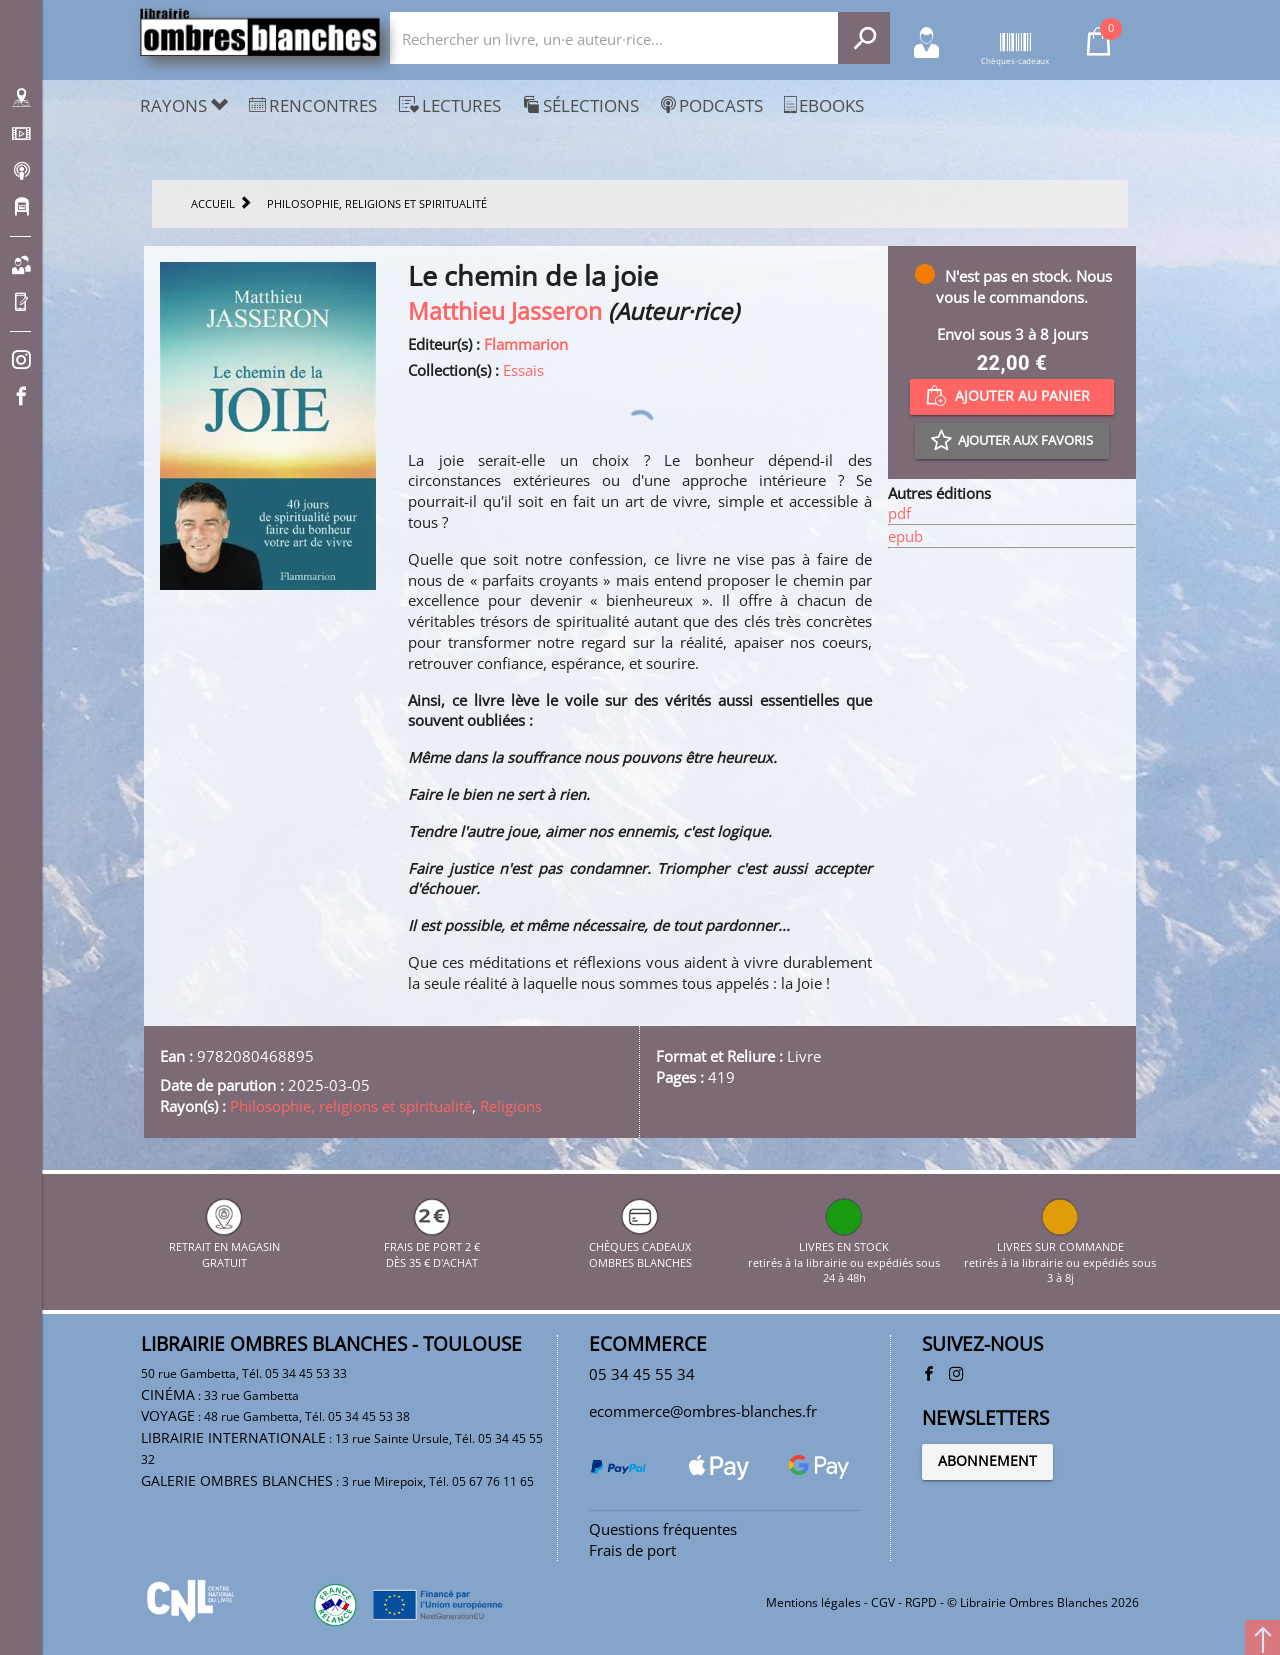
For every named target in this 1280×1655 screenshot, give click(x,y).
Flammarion (526, 344)
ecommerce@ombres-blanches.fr (703, 1411)
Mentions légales (813, 1602)
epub (905, 536)
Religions (511, 1106)
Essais (523, 370)
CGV (883, 1602)
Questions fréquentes (663, 1529)
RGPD (921, 1602)
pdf (899, 513)
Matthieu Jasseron (505, 311)
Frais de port (632, 1550)
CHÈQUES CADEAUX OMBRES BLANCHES (640, 1247)
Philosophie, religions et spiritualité (351, 1106)
